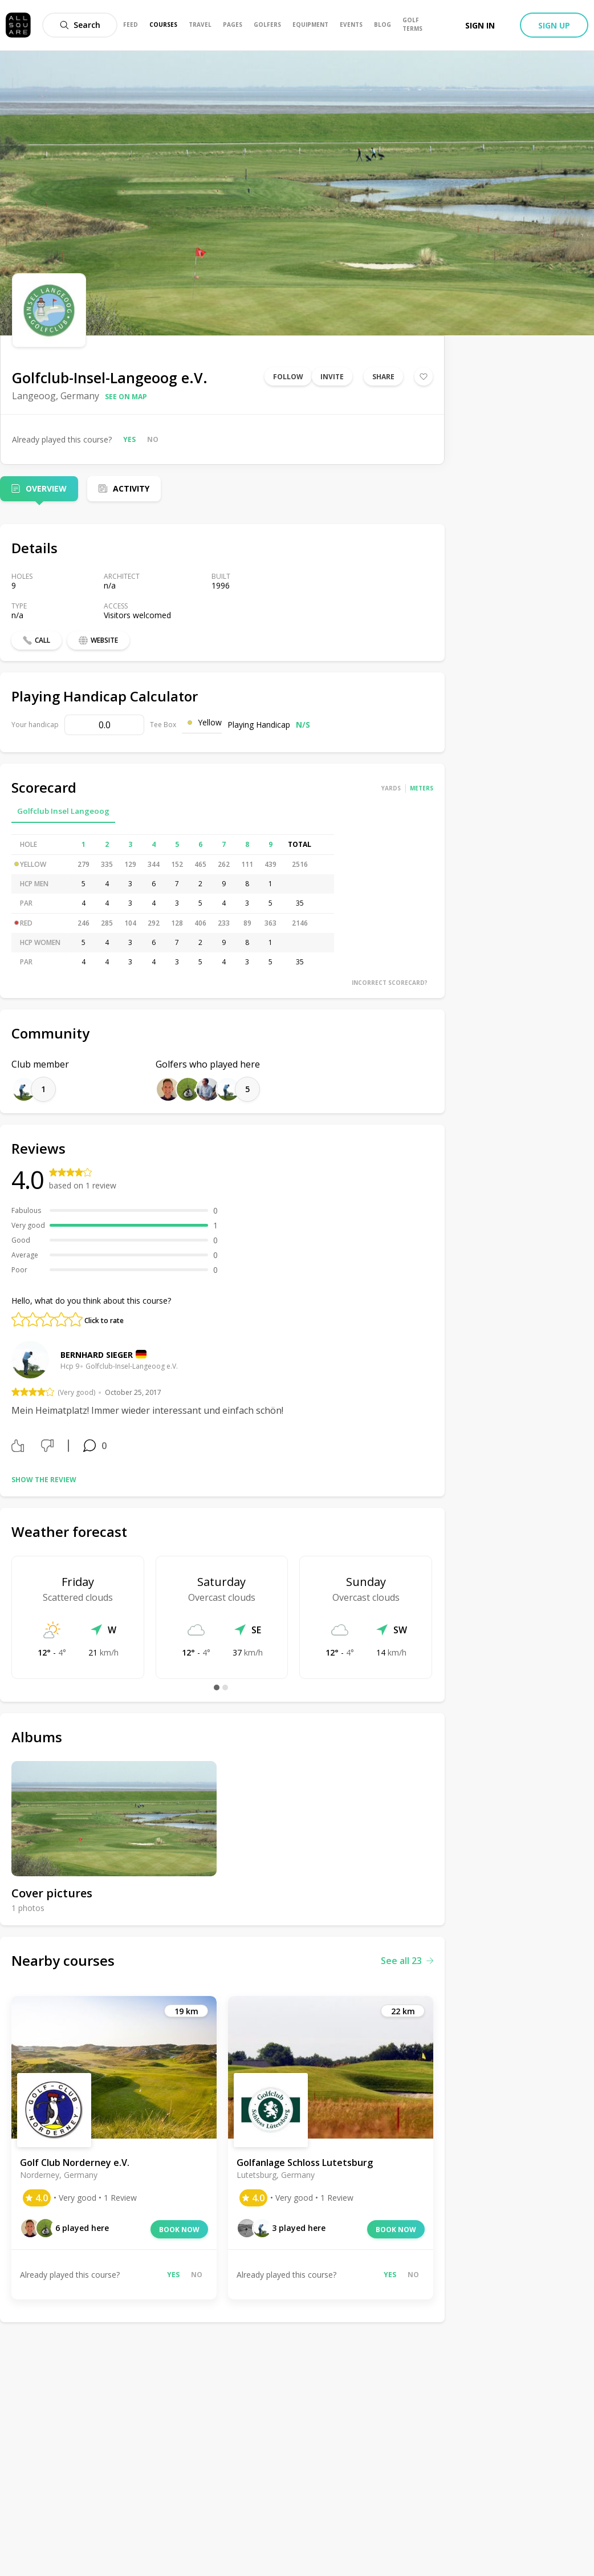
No (152, 439)
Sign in (480, 25)
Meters (421, 788)
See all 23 (407, 1960)
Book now (179, 2229)
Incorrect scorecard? (390, 983)
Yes (129, 439)
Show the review (43, 1479)
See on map (126, 396)
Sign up (554, 25)
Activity (131, 488)
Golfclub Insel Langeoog (63, 811)
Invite (332, 377)
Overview (46, 488)
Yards (391, 788)
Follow (288, 377)
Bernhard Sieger (96, 1354)
